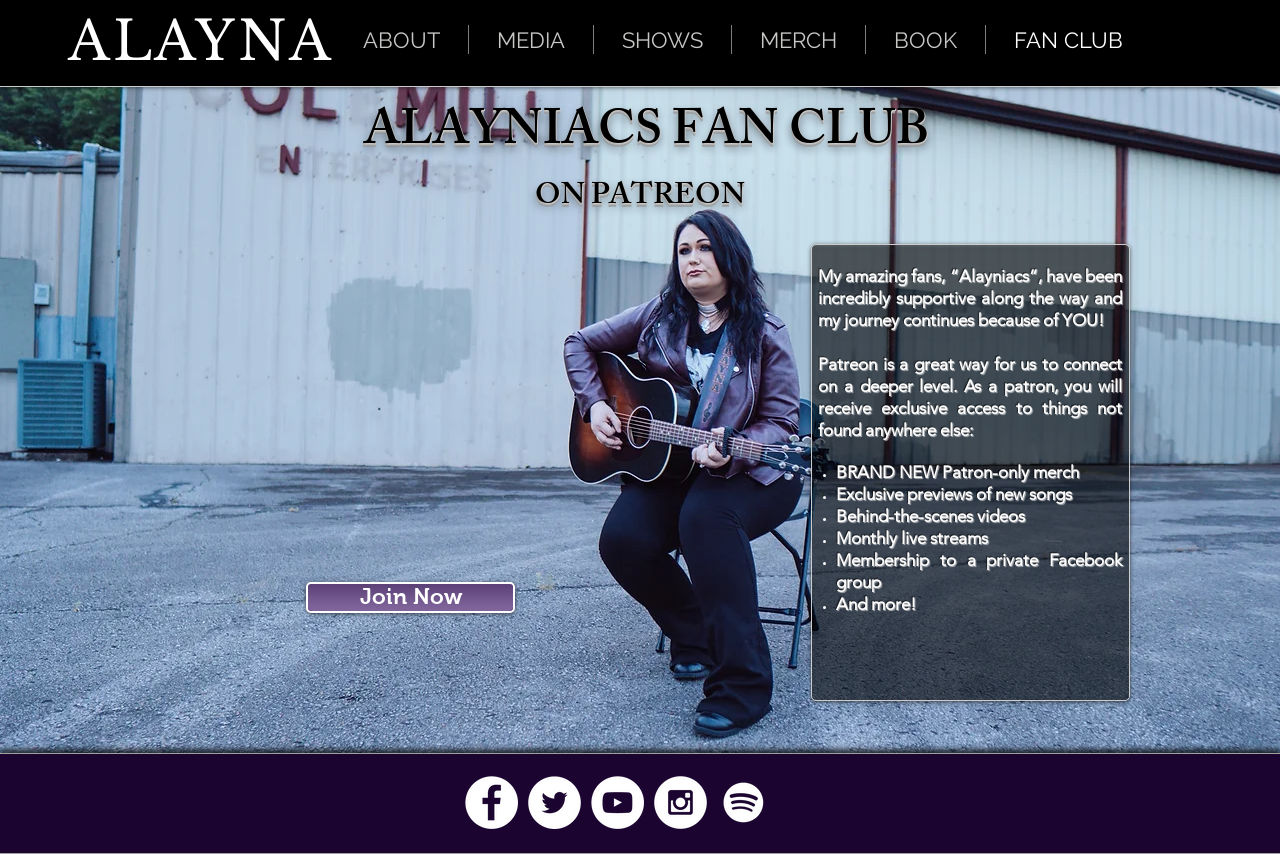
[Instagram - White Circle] (680, 802)
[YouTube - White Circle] (617, 802)
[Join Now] (410, 597)
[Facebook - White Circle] (491, 802)
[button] (531, 39)
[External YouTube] (413, 418)
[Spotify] (743, 802)
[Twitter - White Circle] (554, 802)
